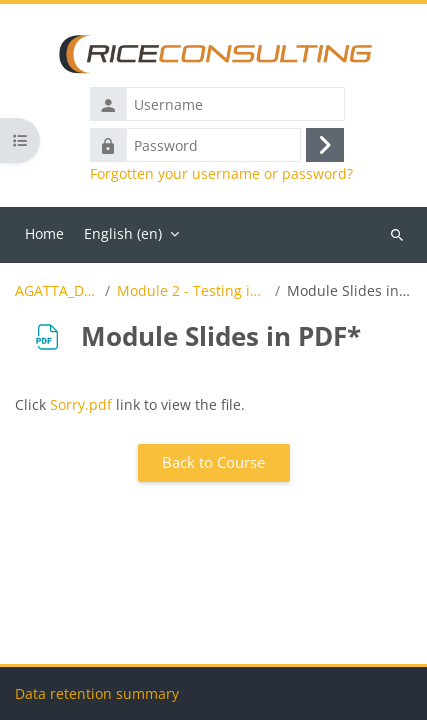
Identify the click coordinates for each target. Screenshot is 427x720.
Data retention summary (97, 693)
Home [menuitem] (44, 233)
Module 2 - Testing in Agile (192, 291)
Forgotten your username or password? (221, 174)
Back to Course (213, 462)
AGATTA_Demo (56, 291)
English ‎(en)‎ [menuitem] (123, 233)
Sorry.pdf (81, 404)
